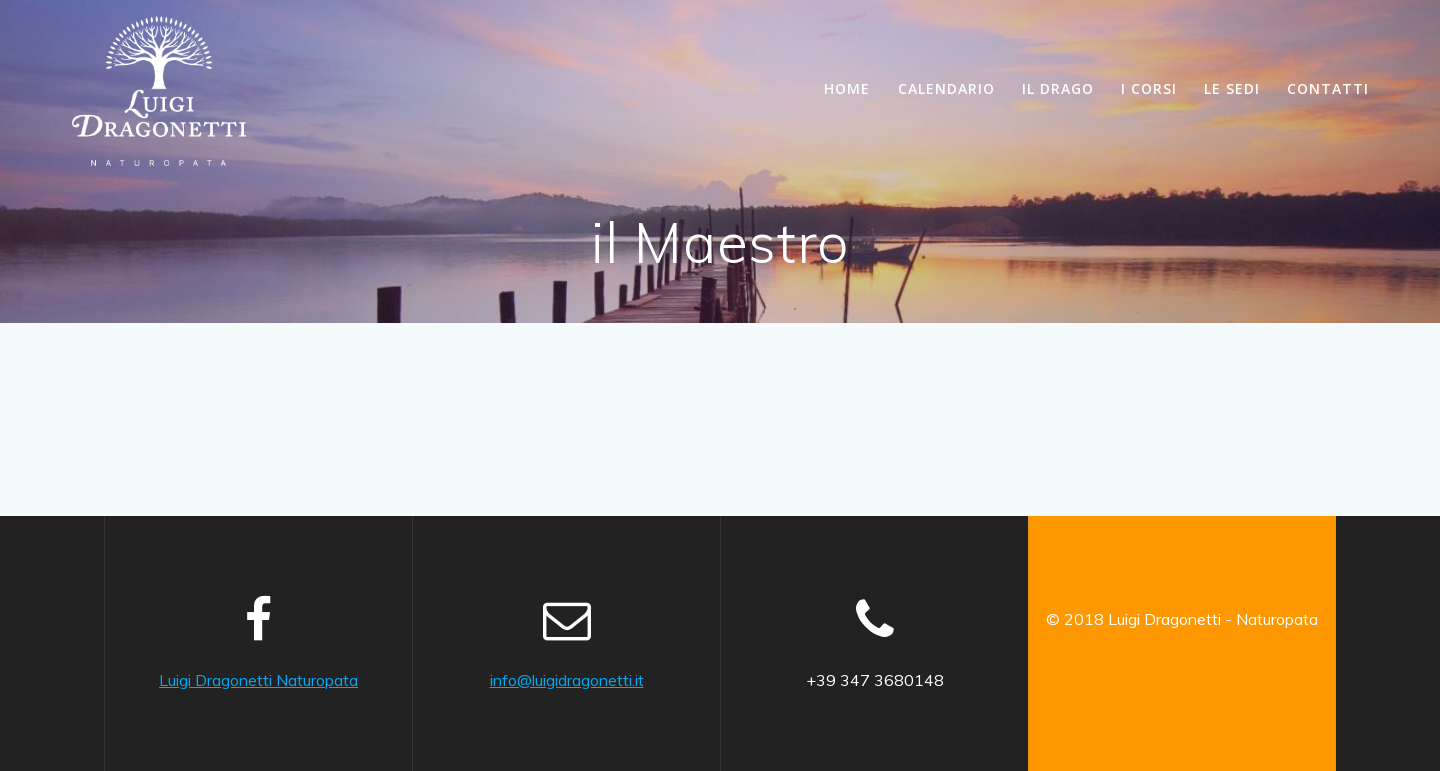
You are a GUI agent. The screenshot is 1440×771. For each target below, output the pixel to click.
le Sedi (1232, 88)
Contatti (1328, 88)
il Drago (1058, 88)
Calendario (946, 88)
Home (847, 88)
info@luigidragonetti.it (567, 680)
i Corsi (1149, 88)
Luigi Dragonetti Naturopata (258, 680)
